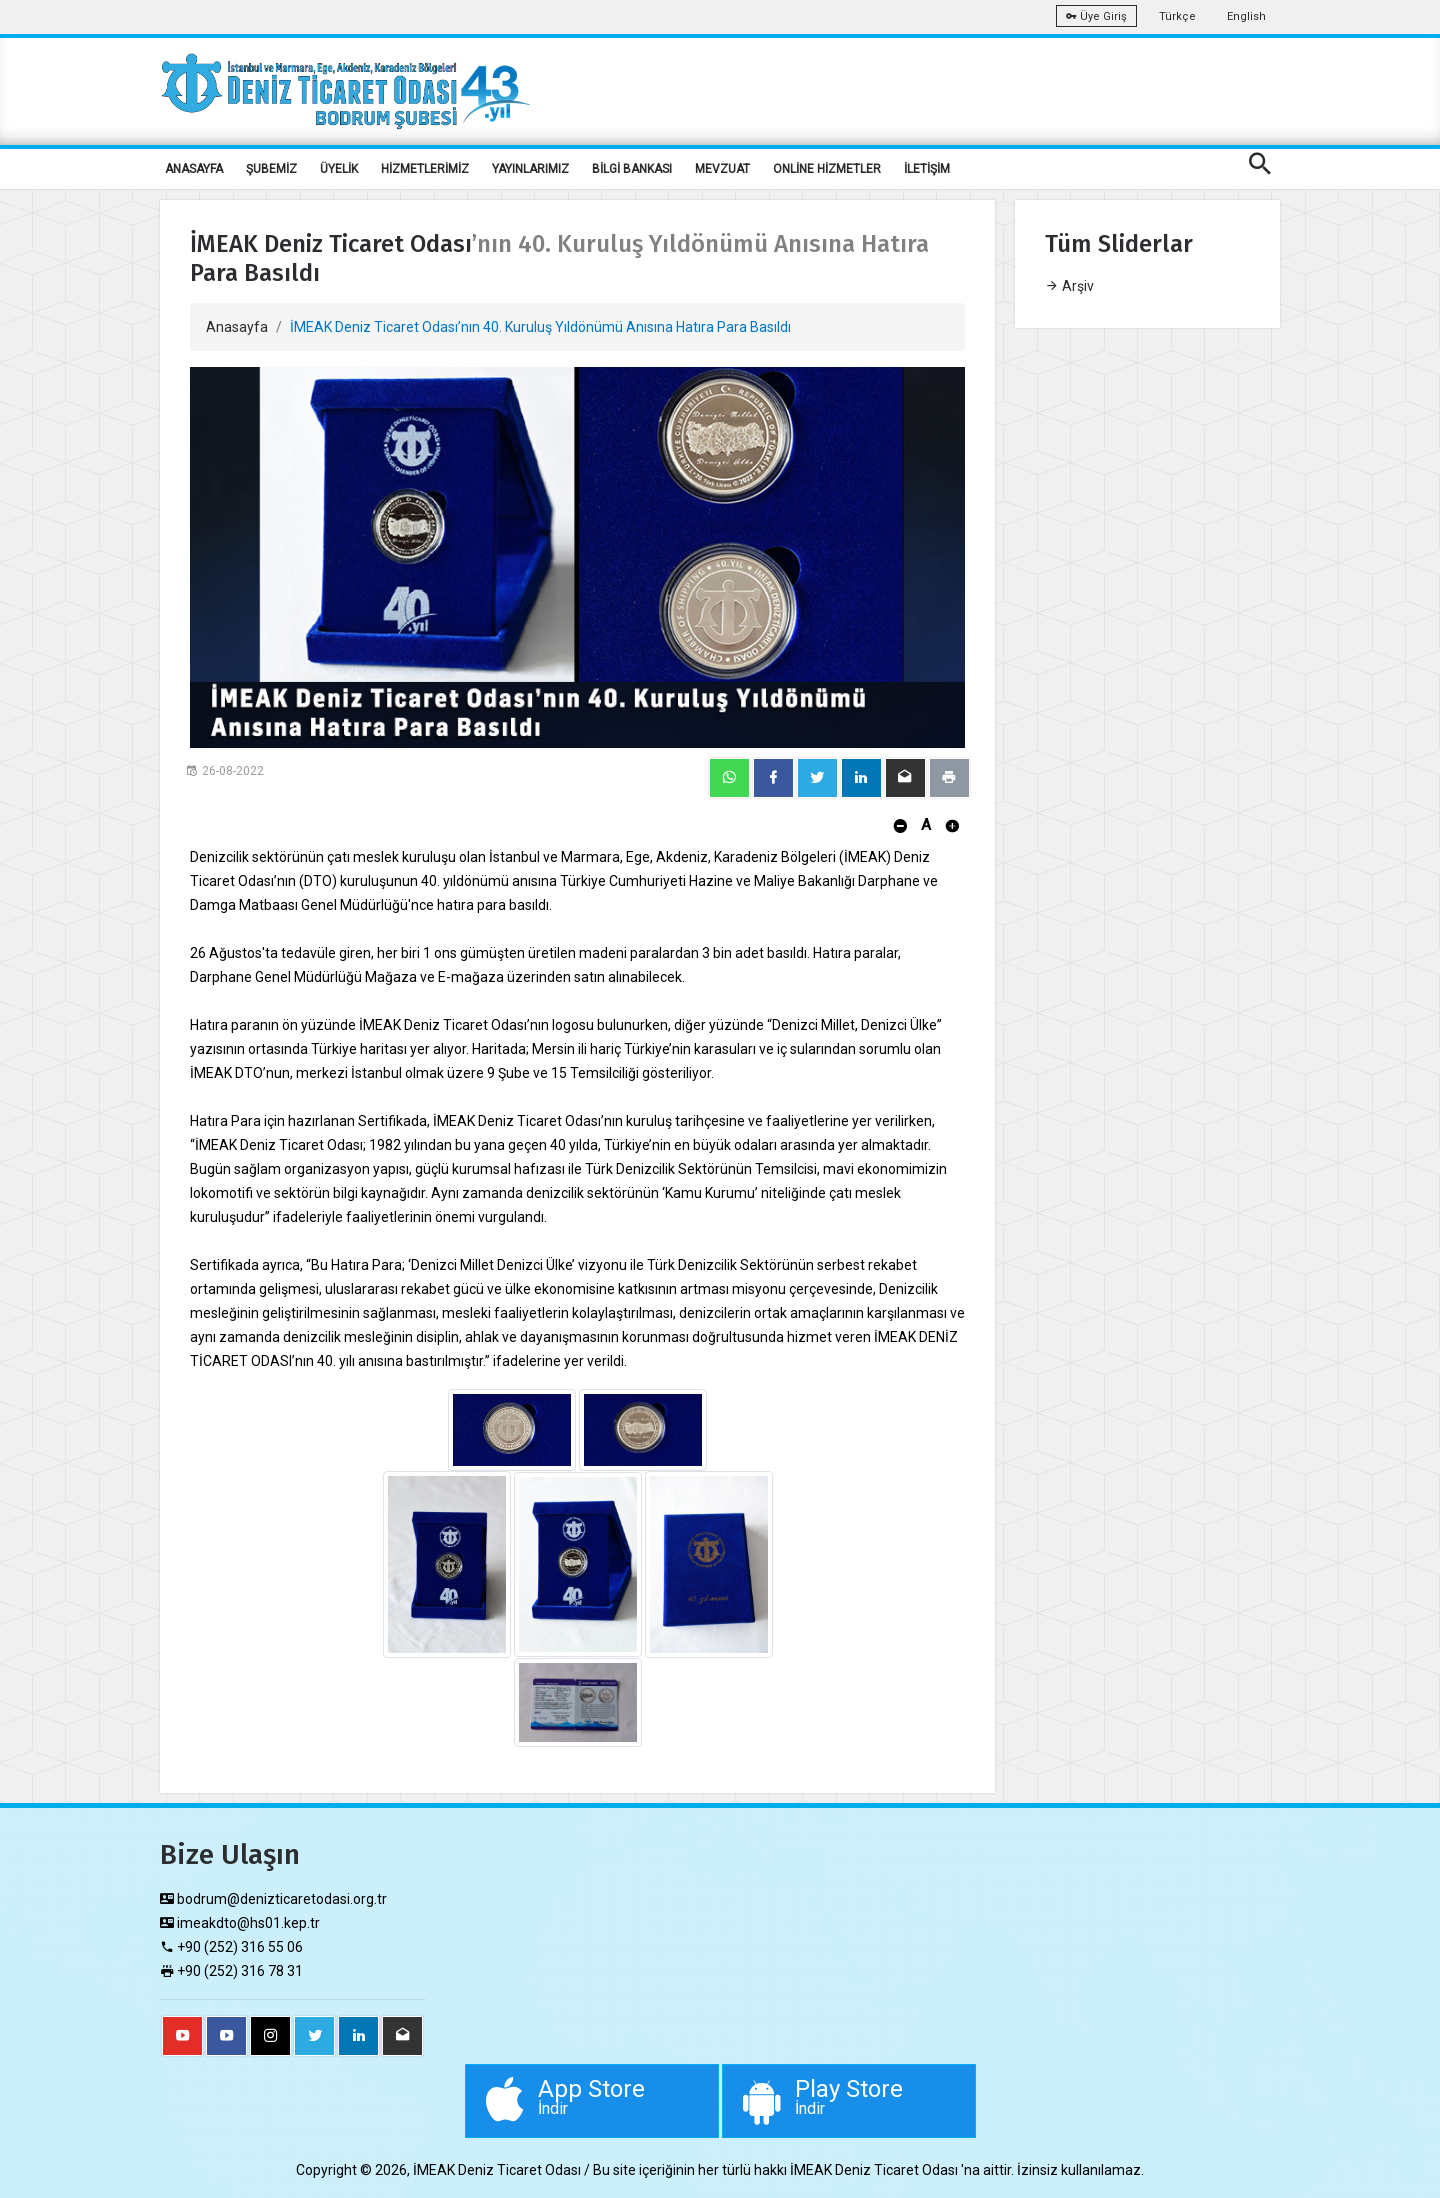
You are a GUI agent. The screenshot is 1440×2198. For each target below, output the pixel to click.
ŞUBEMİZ (271, 169)
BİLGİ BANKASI (632, 169)
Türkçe (1177, 16)
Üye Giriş (1096, 16)
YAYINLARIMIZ (530, 169)
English (1246, 16)
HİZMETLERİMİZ (425, 169)
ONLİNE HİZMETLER (827, 169)
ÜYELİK (339, 169)
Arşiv (1069, 286)
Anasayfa (237, 327)
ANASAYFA (194, 169)
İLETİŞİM (927, 169)
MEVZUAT (722, 169)
